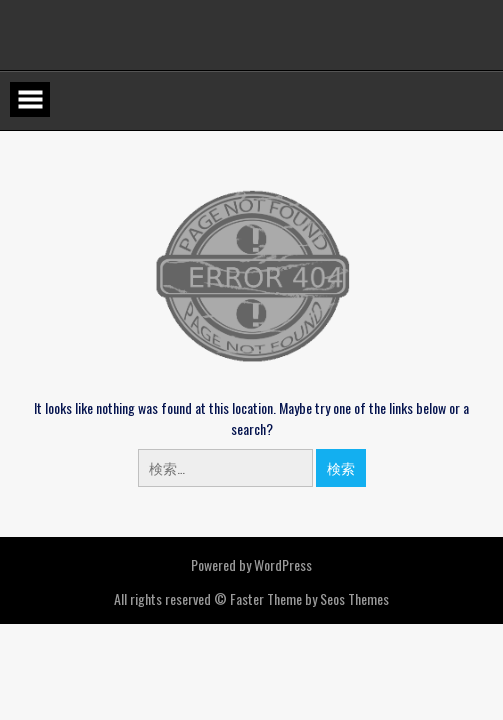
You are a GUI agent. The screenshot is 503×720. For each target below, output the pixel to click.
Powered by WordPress (251, 564)
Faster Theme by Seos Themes (309, 598)
